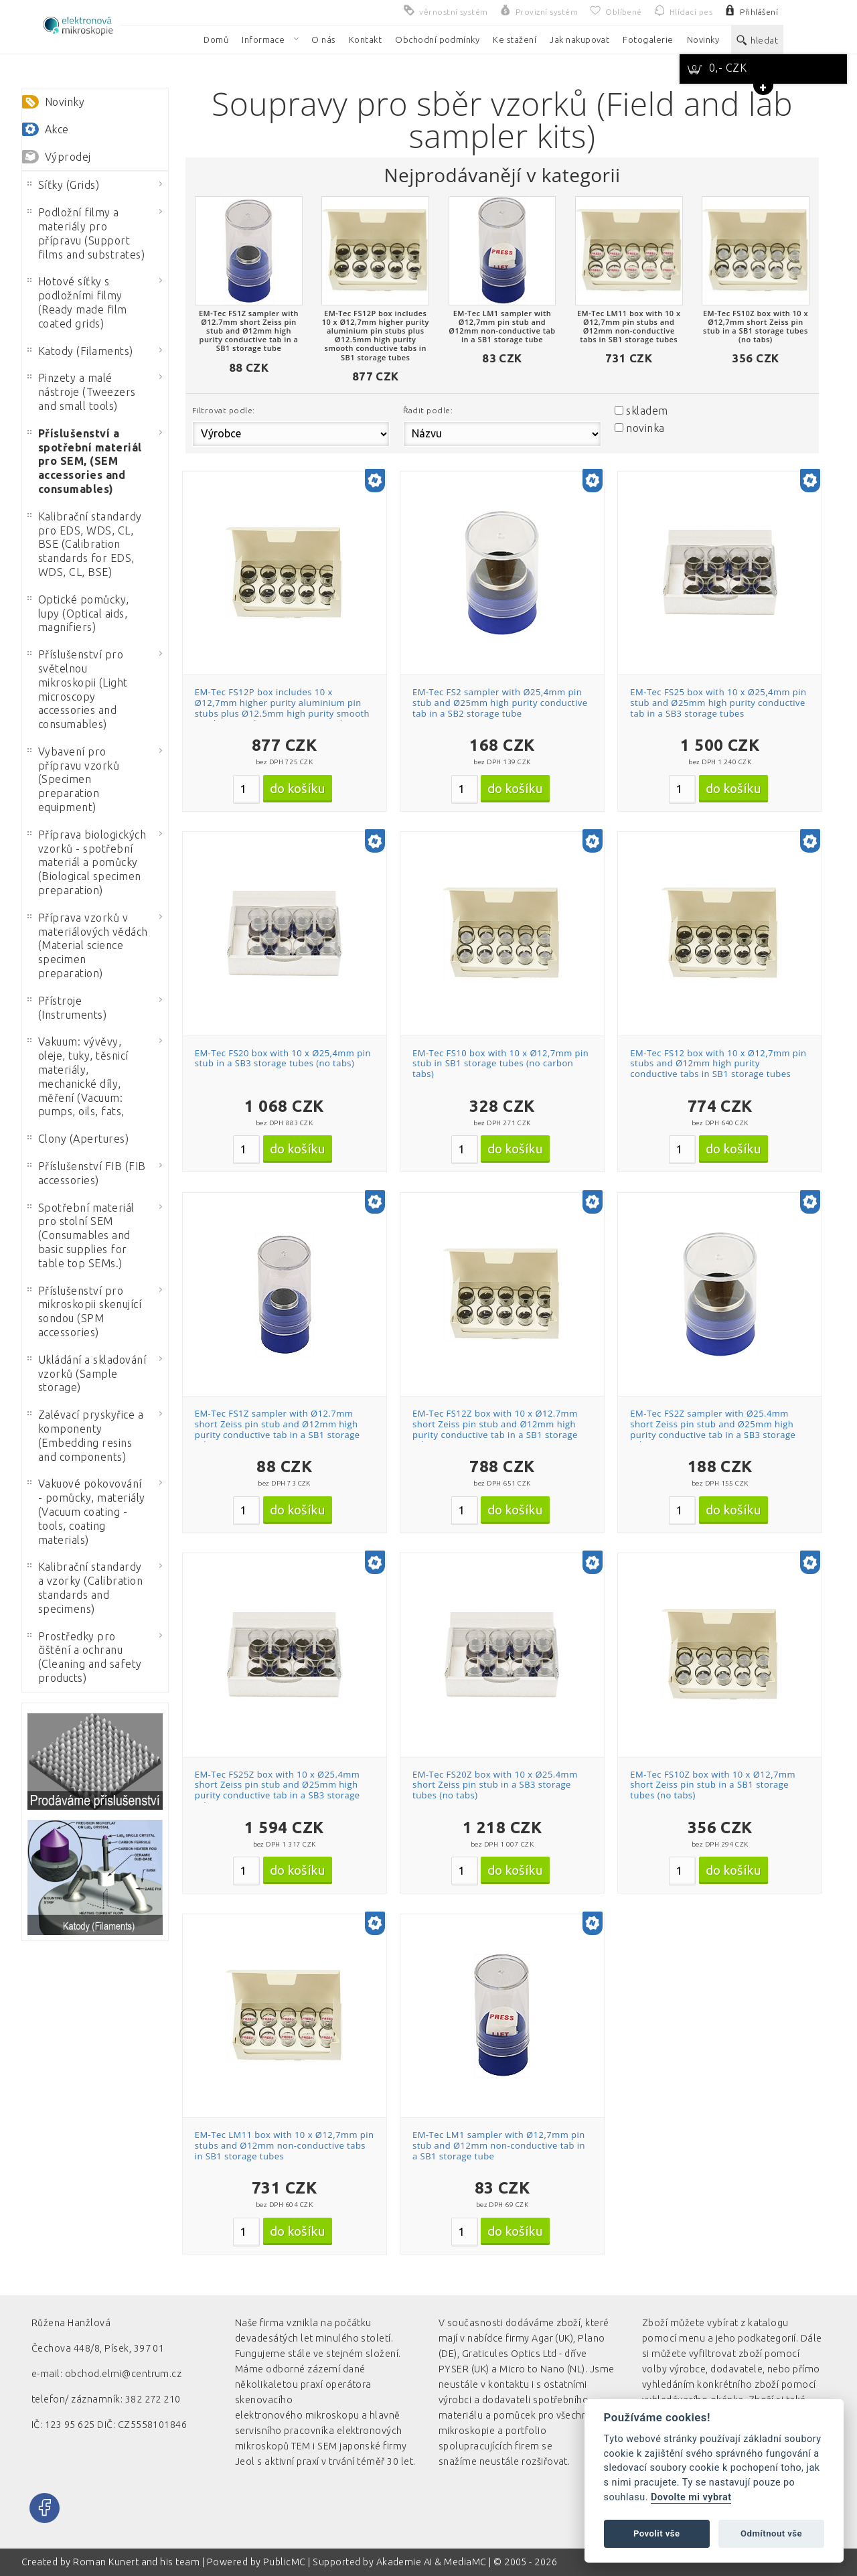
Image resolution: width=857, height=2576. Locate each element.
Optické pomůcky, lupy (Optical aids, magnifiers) (78, 613)
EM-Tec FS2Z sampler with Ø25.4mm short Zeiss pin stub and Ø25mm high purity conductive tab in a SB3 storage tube (712, 1429)
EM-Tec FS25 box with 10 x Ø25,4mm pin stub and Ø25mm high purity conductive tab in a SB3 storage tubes (718, 702)
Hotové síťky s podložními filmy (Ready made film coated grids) (77, 302)
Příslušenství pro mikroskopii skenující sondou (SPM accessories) (84, 1311)
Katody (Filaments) (80, 351)
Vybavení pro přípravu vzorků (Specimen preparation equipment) (73, 779)
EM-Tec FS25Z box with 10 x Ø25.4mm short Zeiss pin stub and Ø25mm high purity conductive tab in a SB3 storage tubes (277, 1790)
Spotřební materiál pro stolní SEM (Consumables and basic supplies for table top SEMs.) (81, 1235)
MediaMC (465, 2562)
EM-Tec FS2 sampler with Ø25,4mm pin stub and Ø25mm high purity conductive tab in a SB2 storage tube (499, 702)
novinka (645, 428)
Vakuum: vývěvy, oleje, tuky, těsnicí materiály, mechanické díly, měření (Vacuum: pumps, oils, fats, (78, 1076)
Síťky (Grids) (63, 185)
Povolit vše (656, 2533)
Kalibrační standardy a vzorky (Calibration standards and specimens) (85, 1587)
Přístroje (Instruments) (66, 1008)
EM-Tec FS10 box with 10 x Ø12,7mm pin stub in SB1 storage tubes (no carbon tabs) (500, 1063)
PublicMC (284, 2562)
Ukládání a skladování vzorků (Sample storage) (86, 1374)
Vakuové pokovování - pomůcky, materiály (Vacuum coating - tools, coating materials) (86, 1511)
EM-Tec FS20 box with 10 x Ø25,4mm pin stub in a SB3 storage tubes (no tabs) (283, 1058)
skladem (647, 411)
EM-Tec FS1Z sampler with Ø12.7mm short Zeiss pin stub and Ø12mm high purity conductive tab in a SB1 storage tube (277, 1429)
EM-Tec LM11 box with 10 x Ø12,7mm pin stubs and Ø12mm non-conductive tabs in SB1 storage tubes (284, 2145)
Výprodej (68, 157)
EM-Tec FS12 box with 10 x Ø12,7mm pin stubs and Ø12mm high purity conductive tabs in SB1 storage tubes (718, 1063)
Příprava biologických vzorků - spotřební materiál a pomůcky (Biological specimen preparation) (86, 862)
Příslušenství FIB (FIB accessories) (86, 1173)
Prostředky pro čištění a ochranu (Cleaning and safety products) (84, 1657)
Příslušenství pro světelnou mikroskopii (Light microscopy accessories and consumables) (77, 689)
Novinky (64, 102)
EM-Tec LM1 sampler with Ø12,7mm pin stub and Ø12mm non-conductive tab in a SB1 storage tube (498, 2145)
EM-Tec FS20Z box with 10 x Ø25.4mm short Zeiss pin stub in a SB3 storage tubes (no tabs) (495, 1784)
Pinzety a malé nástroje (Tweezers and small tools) (81, 392)
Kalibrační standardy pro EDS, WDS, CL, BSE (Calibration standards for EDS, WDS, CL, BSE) (84, 544)
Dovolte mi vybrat (691, 2497)
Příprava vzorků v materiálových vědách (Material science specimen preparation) (87, 945)
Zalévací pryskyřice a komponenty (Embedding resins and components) (85, 1435)
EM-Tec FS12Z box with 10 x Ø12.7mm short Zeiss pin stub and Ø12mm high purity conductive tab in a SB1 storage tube (495, 1429)
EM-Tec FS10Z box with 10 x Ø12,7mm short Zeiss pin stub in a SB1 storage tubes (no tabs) (712, 1784)
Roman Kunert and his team (137, 2562)
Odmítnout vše (771, 2533)
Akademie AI (404, 2562)
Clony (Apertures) (78, 1139)
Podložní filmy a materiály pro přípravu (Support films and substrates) (86, 233)
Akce (57, 129)
